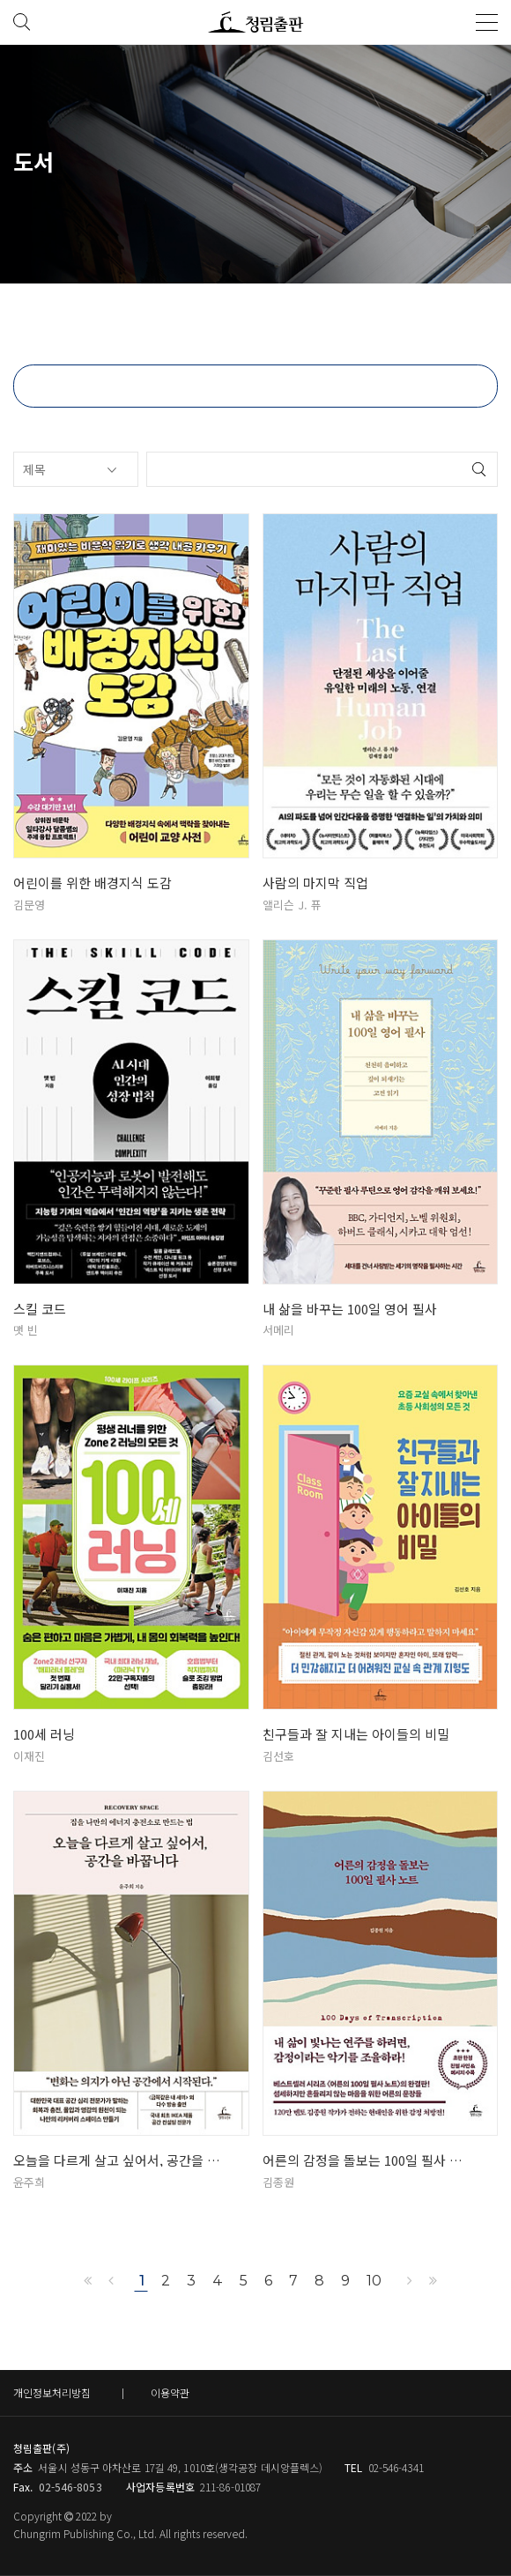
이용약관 (170, 2392)
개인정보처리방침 (52, 2392)
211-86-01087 (230, 2486)
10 (374, 2280)
